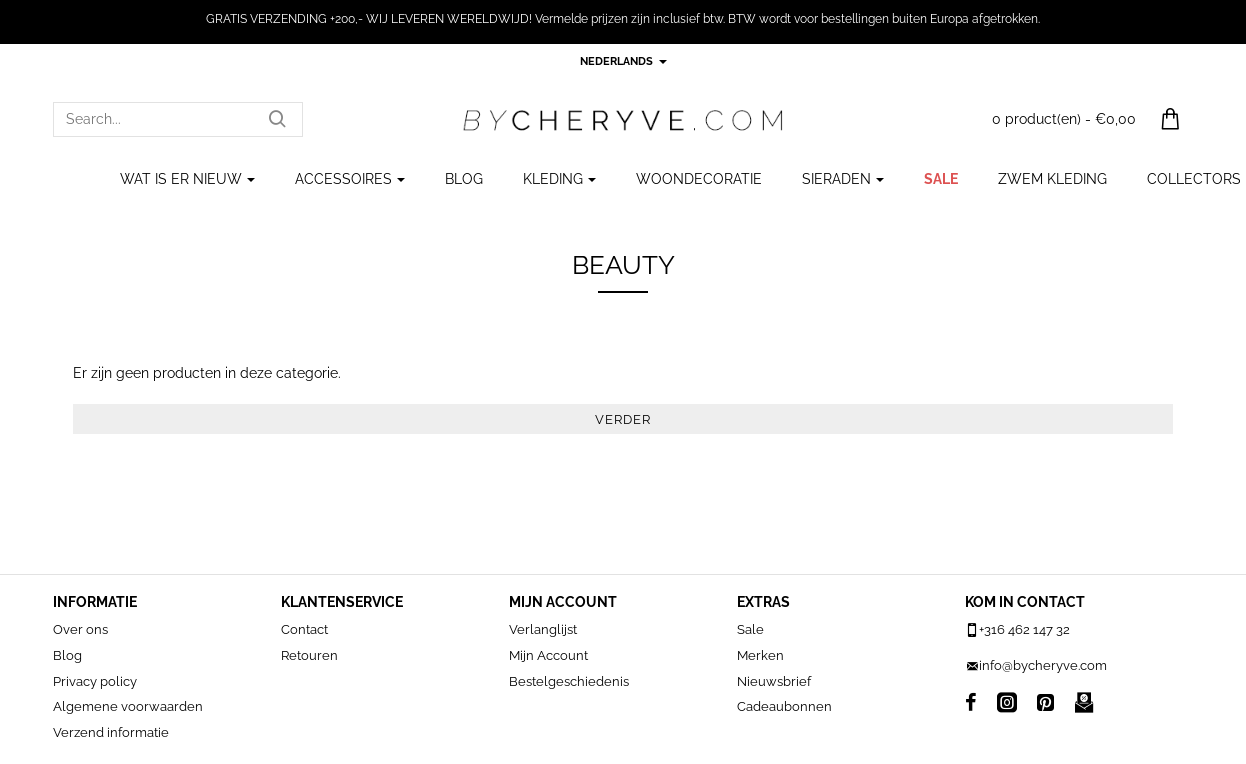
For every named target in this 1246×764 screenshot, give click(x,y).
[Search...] (277, 119)
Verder (623, 419)
